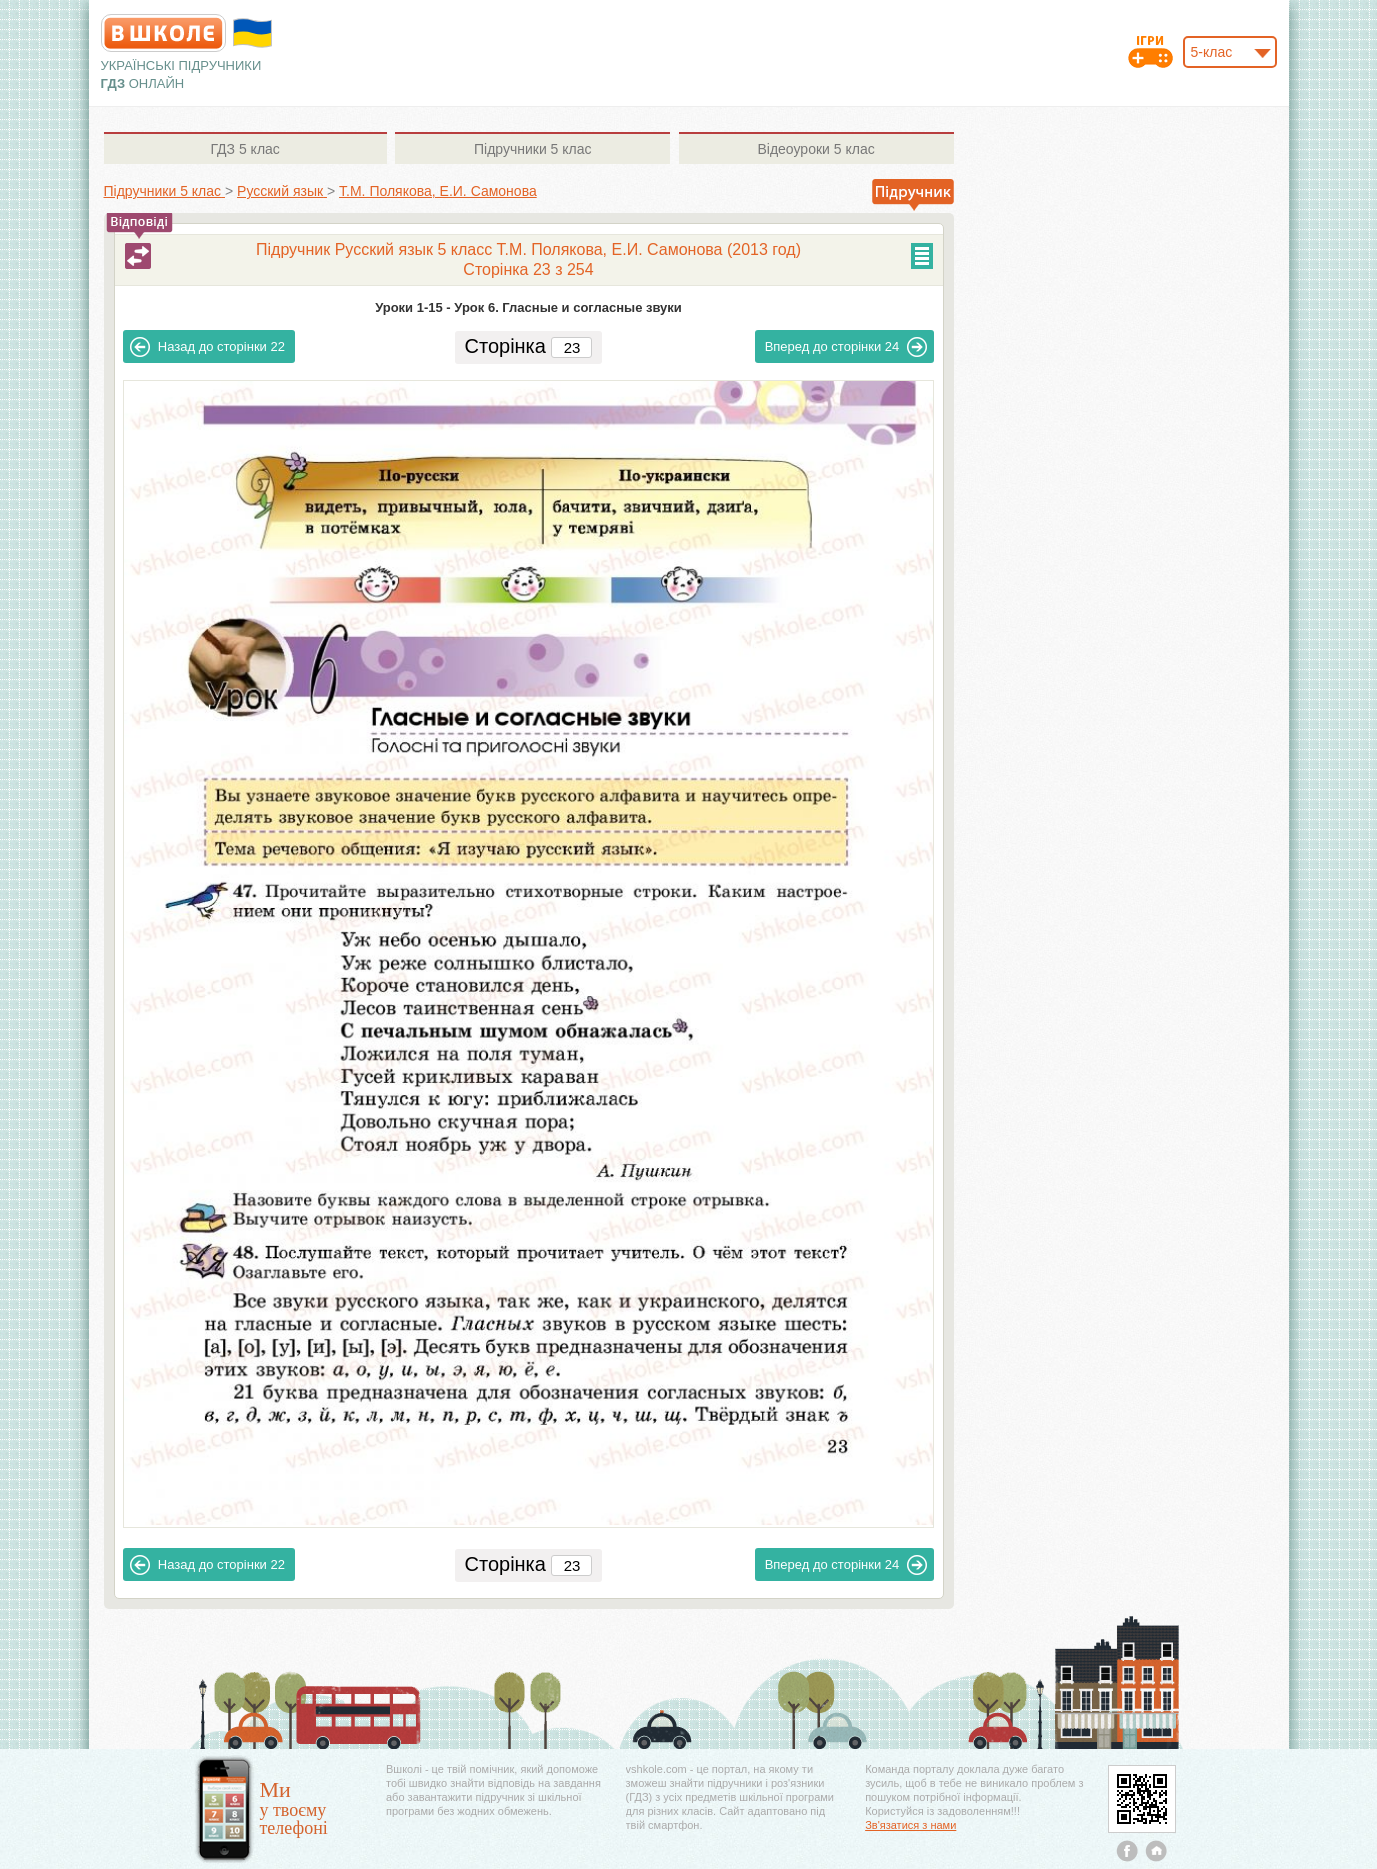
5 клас (244, 149)
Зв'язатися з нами (910, 1825)
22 (207, 347)
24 (846, 347)
